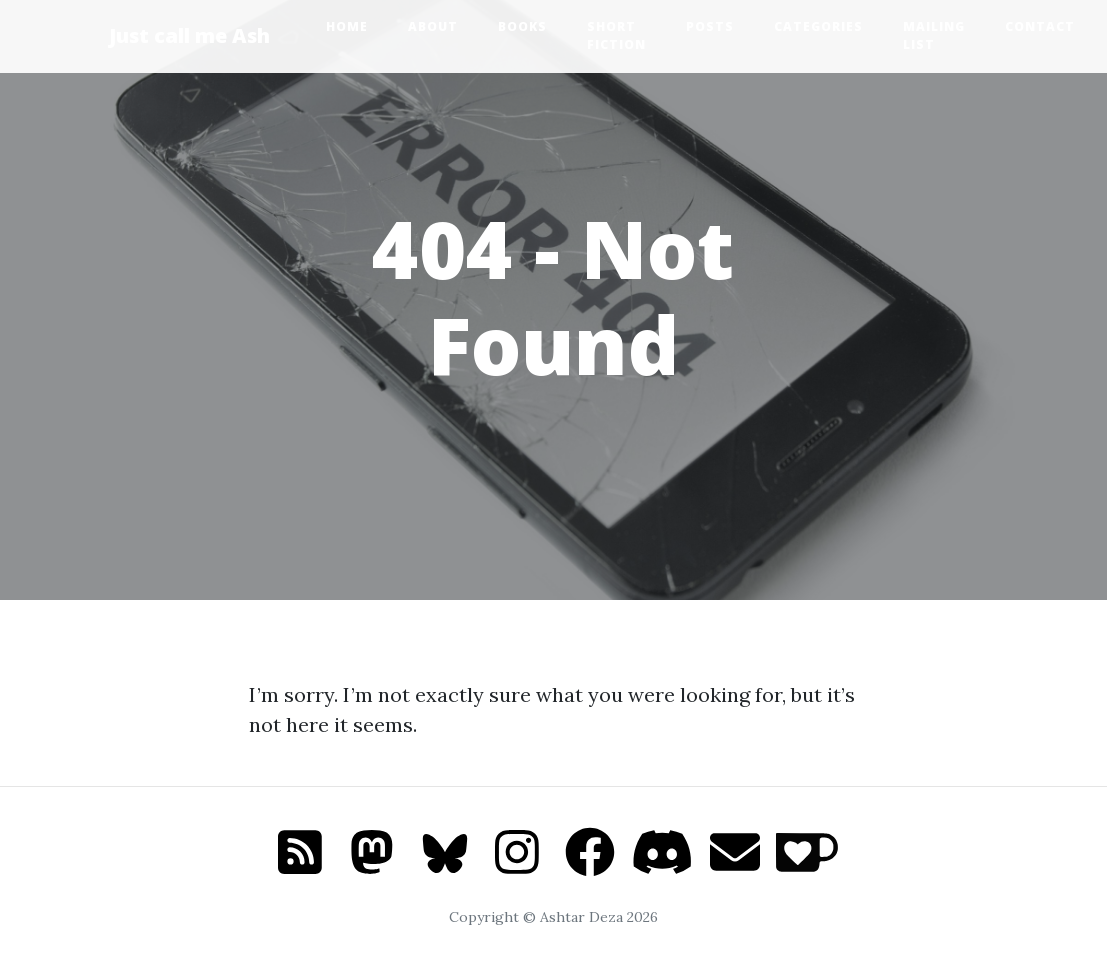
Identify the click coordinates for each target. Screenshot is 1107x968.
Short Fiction (616, 35)
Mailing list (934, 35)
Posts (710, 26)
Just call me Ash (189, 35)
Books (522, 26)
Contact (1040, 26)
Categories (818, 26)
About (433, 26)
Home (347, 26)
